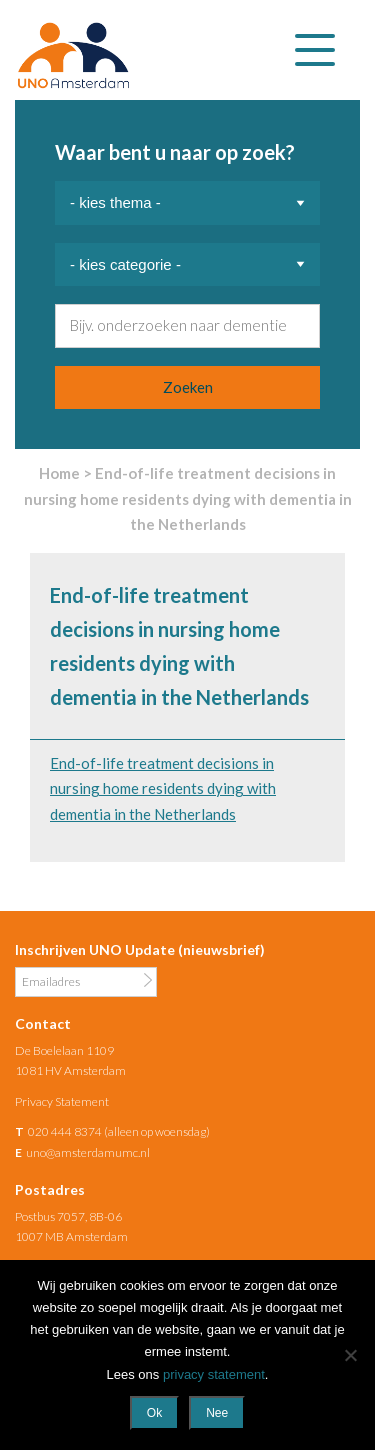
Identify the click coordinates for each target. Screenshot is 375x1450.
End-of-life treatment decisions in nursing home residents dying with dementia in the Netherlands (163, 788)
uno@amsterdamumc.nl (88, 1152)
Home (59, 473)
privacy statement (214, 1374)
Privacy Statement (62, 1101)
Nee (217, 1413)
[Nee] (350, 1355)
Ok (154, 1413)
